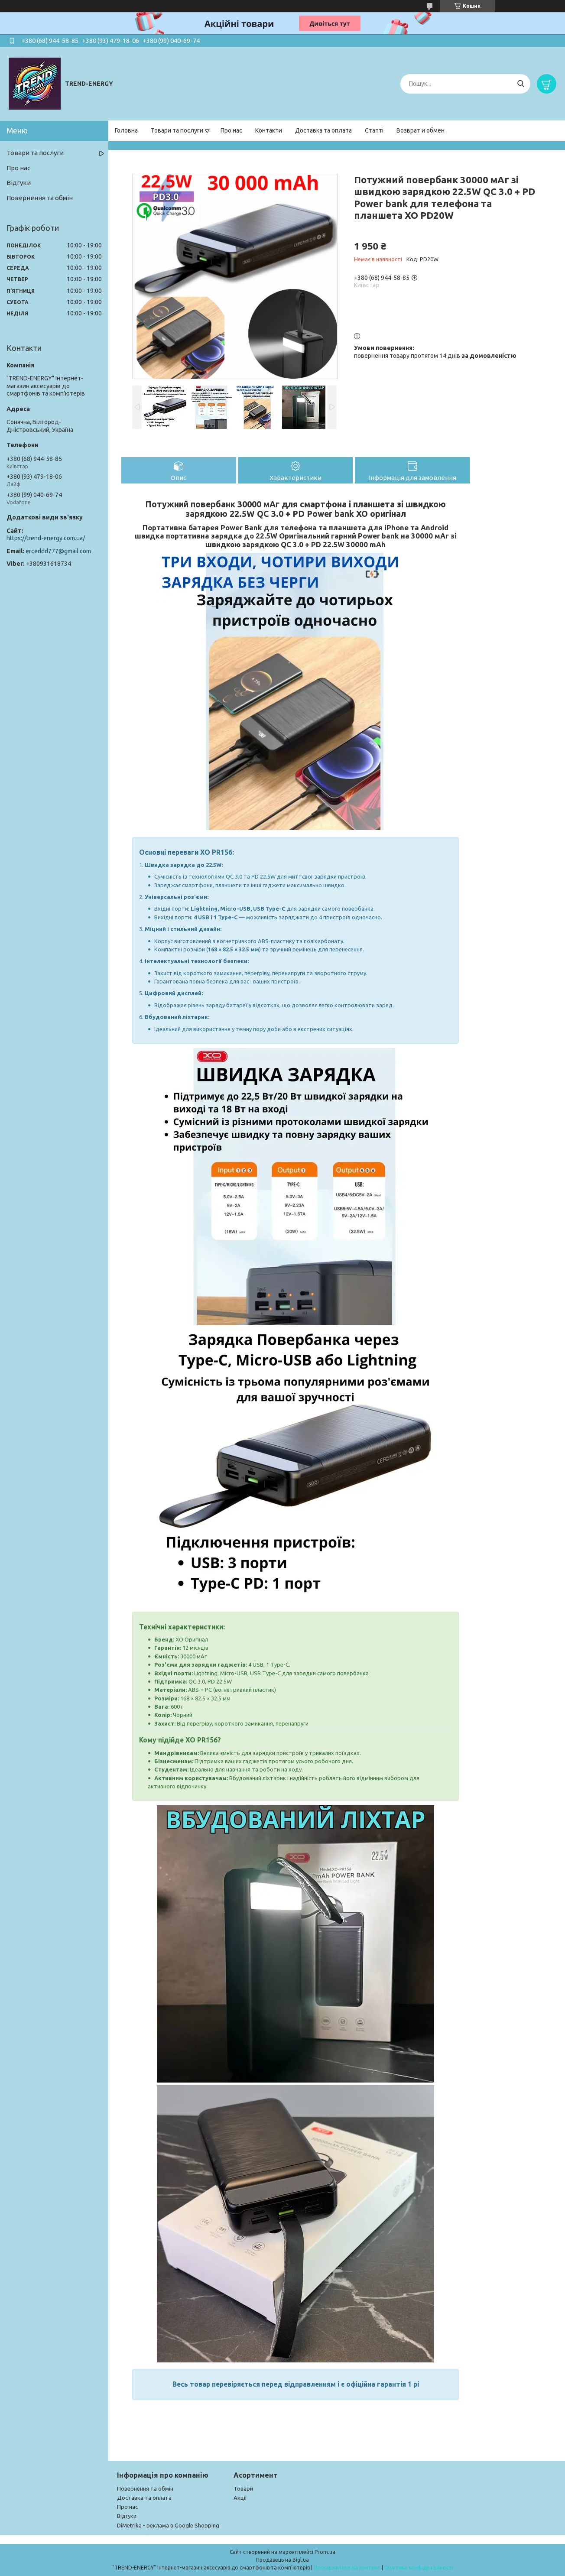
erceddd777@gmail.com (58, 551)
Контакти (268, 130)
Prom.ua (325, 2552)
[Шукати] (520, 84)
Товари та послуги (177, 130)
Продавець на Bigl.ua (282, 2560)
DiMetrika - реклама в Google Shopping (168, 2525)
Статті (374, 130)
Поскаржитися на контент (347, 2567)
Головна (126, 130)
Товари (243, 2488)
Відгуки (18, 182)
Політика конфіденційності (418, 2567)
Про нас (231, 130)
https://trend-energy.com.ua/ (45, 538)
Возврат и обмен (420, 130)
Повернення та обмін (39, 197)
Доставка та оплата (323, 130)
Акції (240, 2498)
